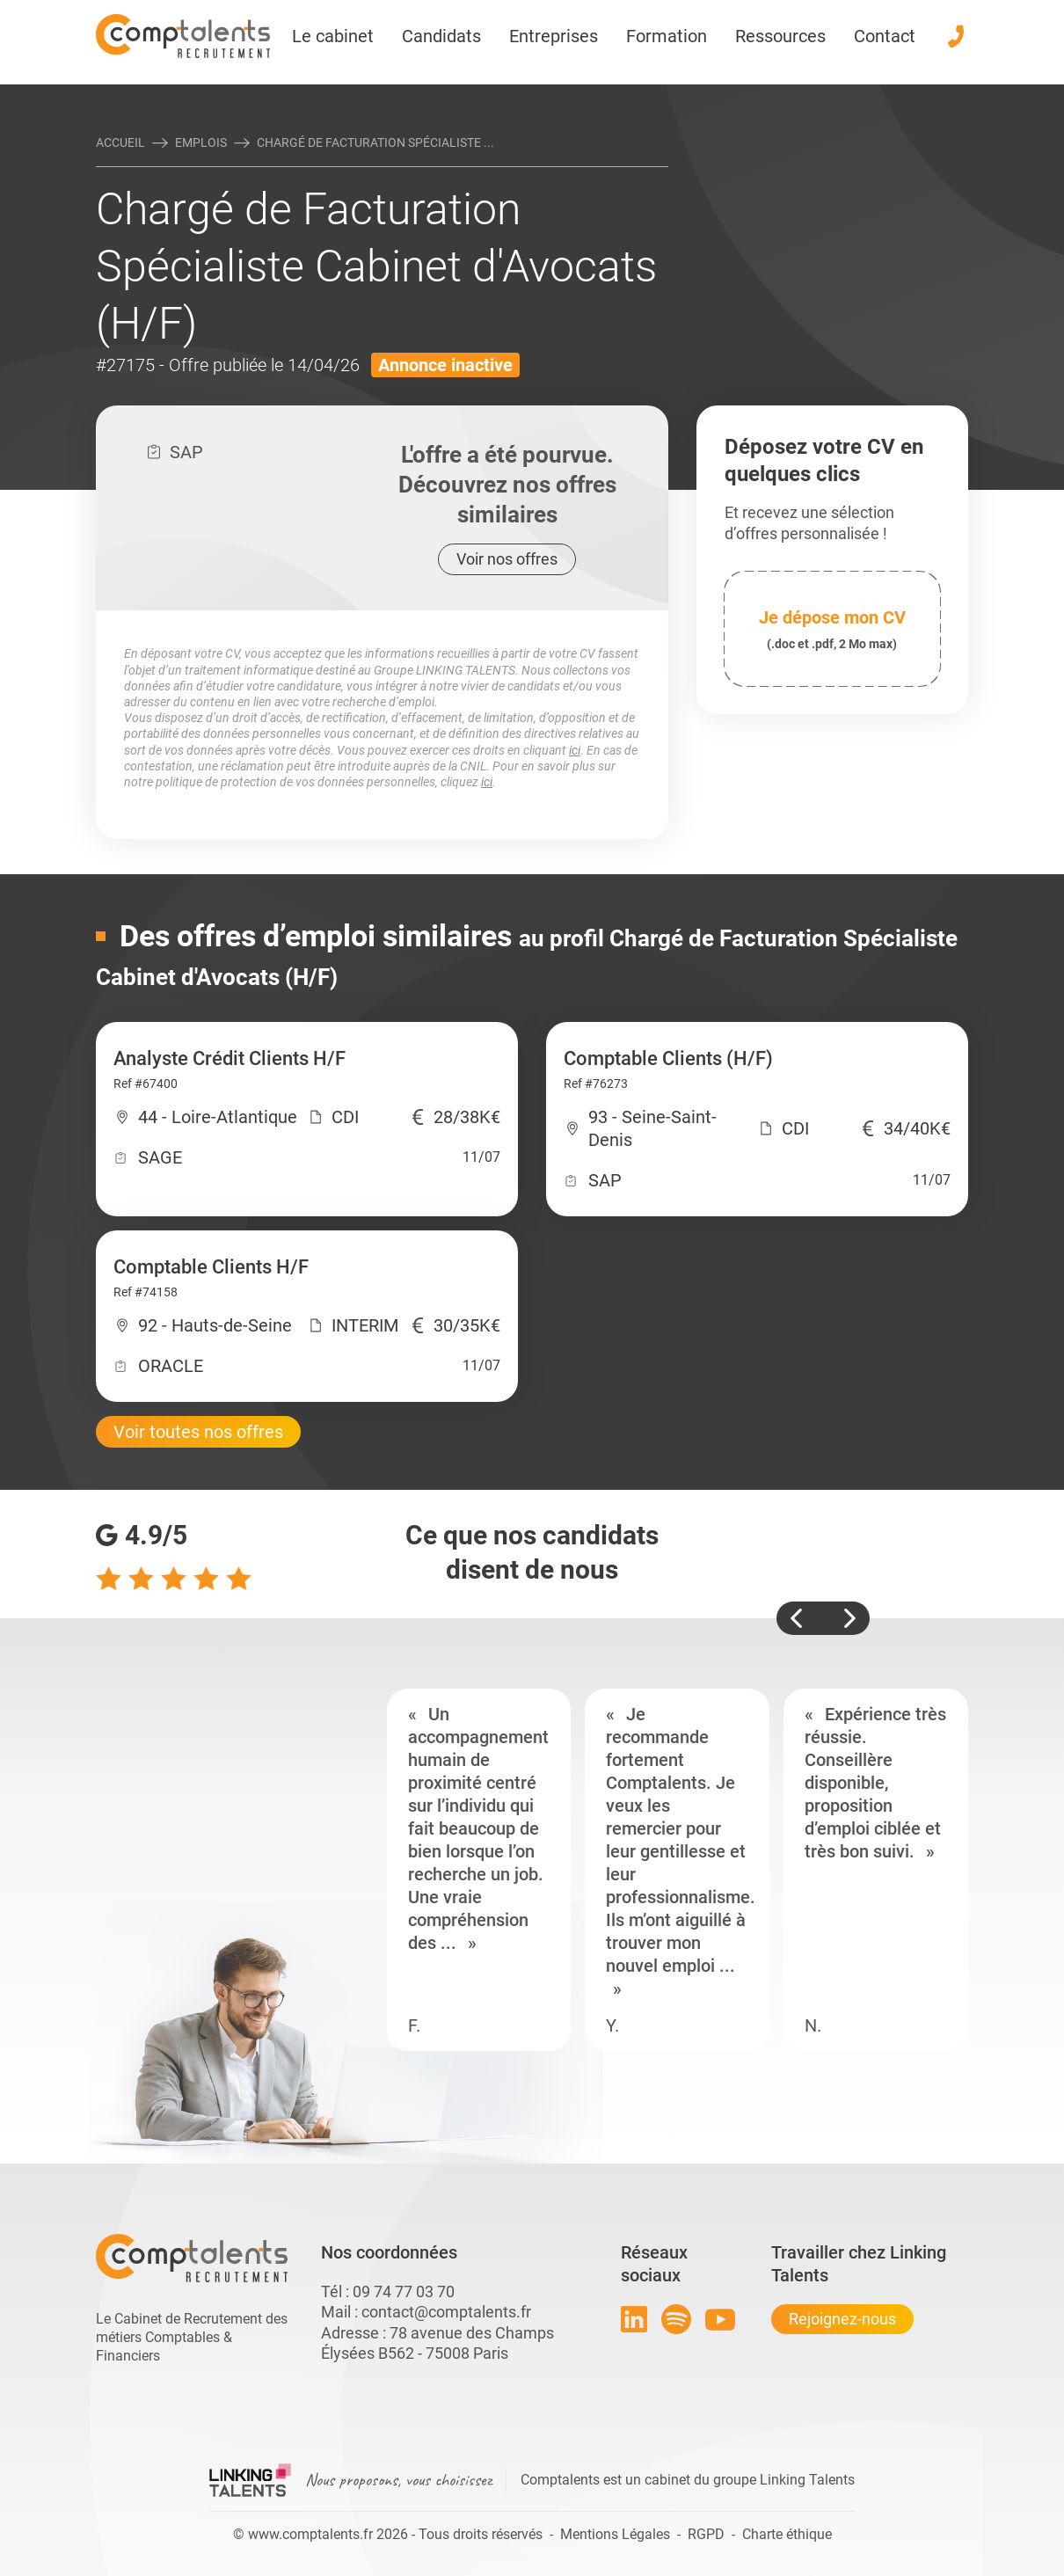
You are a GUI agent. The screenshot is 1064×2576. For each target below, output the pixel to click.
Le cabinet (333, 36)
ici (574, 750)
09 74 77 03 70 (404, 2291)
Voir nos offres (507, 559)
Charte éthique (787, 2534)
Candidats (441, 36)
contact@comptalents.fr (446, 2311)
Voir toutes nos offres (198, 1431)
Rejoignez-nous (842, 2319)
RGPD (706, 2534)
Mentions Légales (615, 2534)
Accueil (120, 142)
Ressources (780, 36)
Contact (884, 36)
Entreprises (553, 36)
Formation (666, 36)
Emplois (201, 142)
